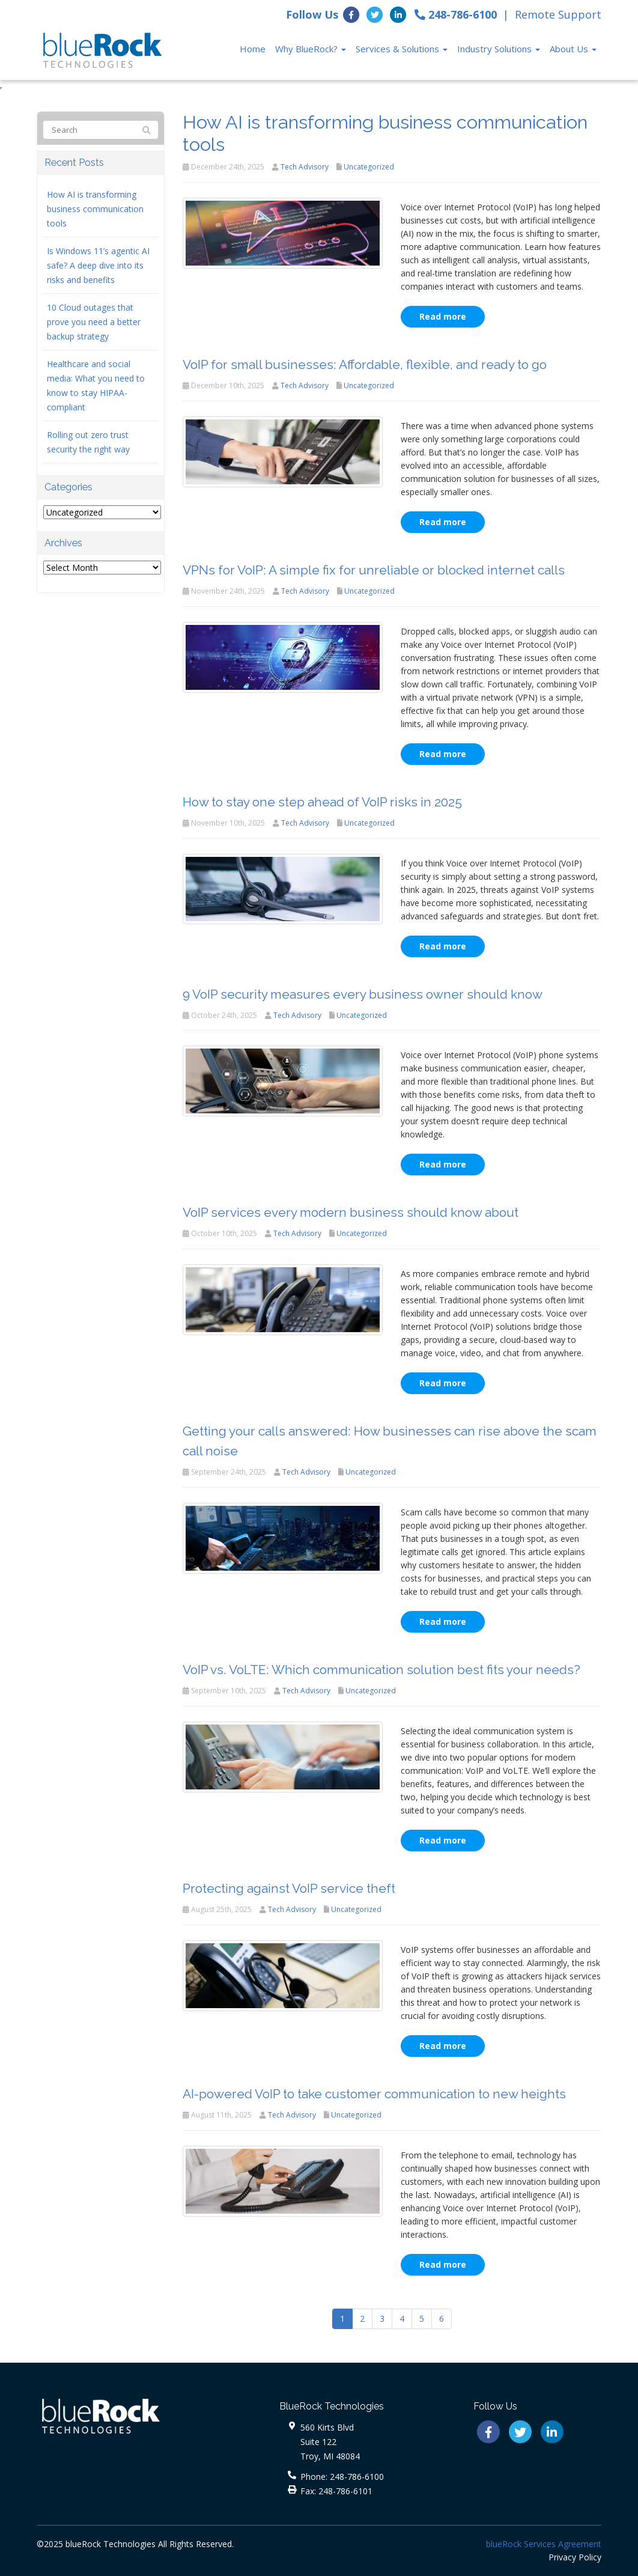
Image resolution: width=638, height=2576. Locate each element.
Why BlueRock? (310, 49)
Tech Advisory (305, 167)
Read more (442, 316)
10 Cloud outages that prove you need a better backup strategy (94, 322)
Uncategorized (369, 167)
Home (253, 49)
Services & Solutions (402, 49)
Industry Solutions (498, 49)
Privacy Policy (574, 2557)
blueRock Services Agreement (543, 2544)
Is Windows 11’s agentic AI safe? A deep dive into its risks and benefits (98, 265)
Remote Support (558, 14)
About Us (573, 49)
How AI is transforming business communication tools (95, 209)
